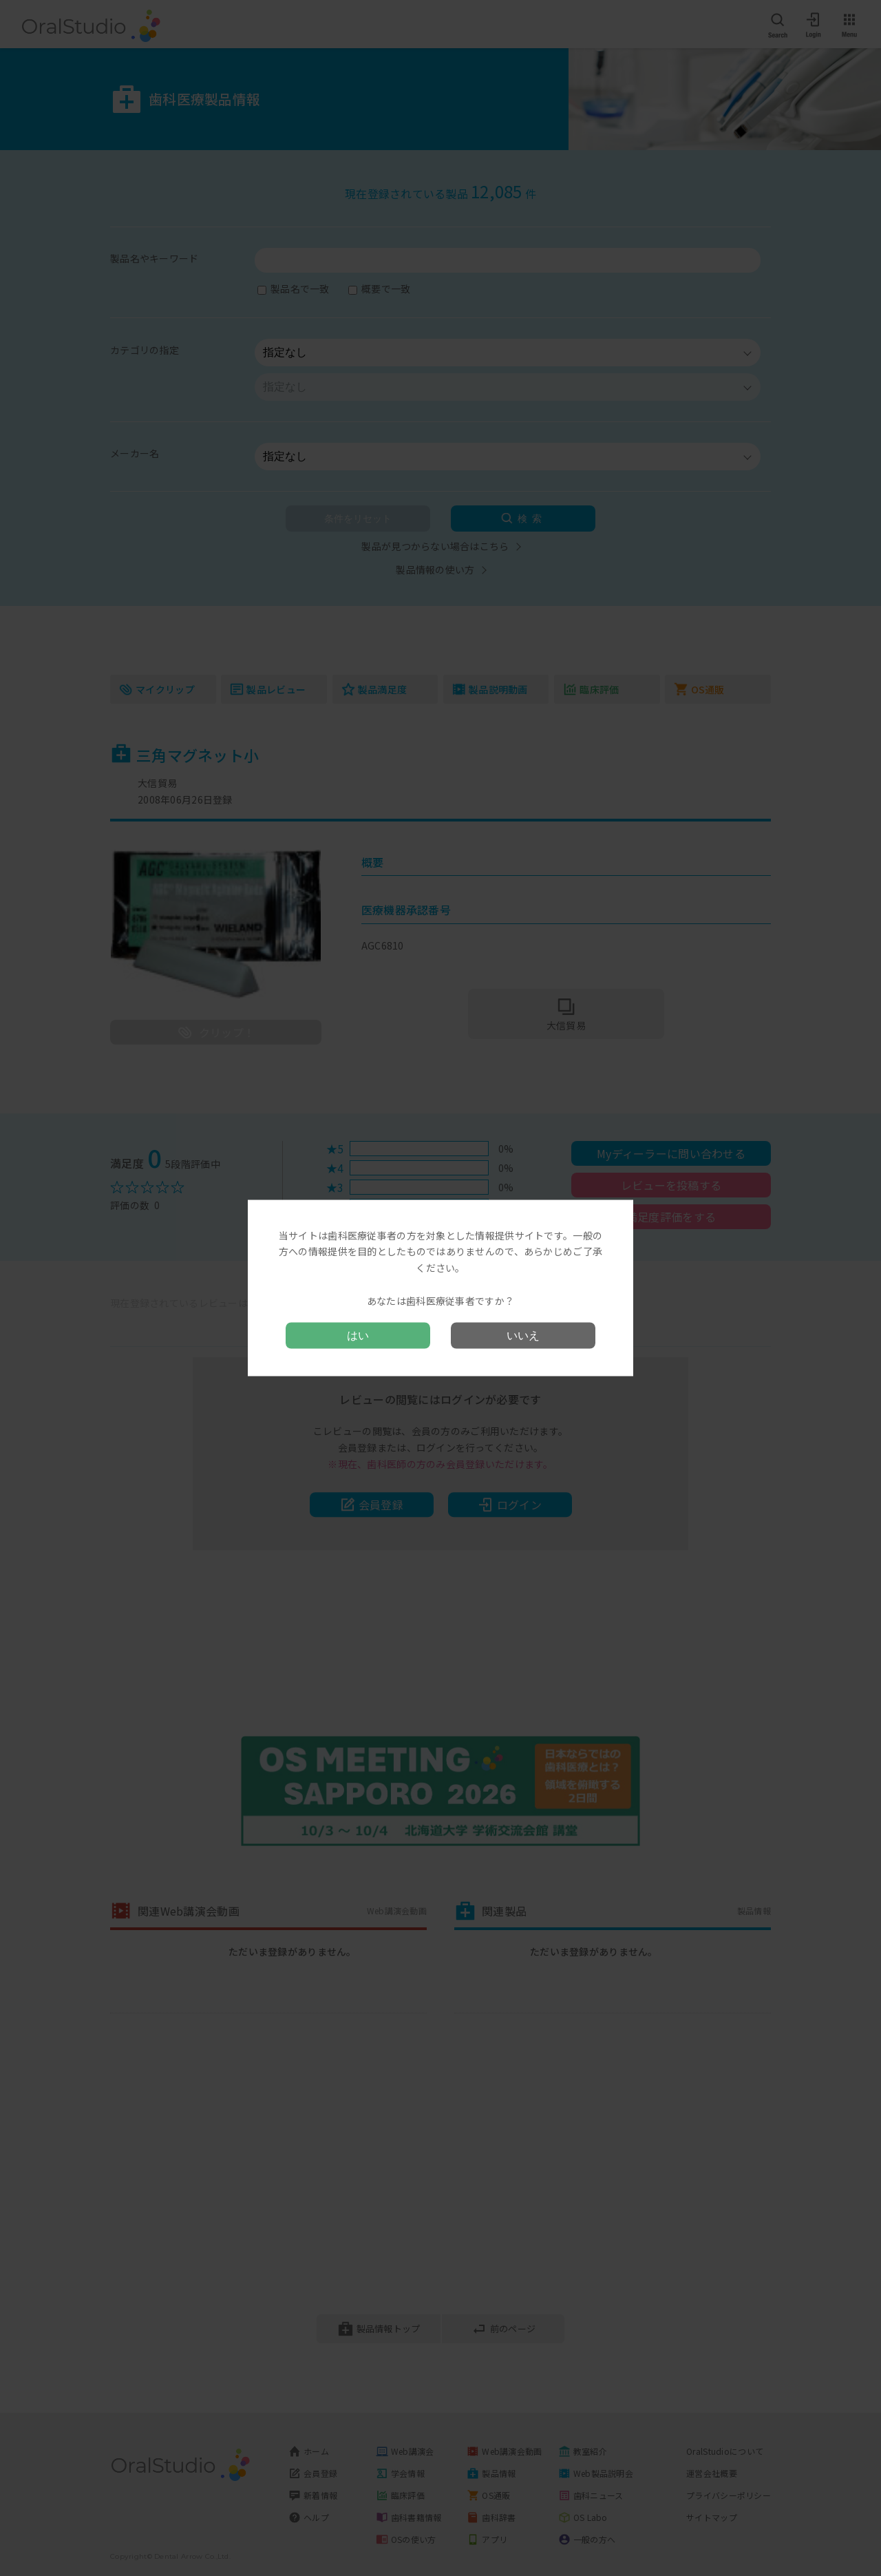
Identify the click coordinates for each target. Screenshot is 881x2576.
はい (358, 1335)
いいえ (523, 1335)
